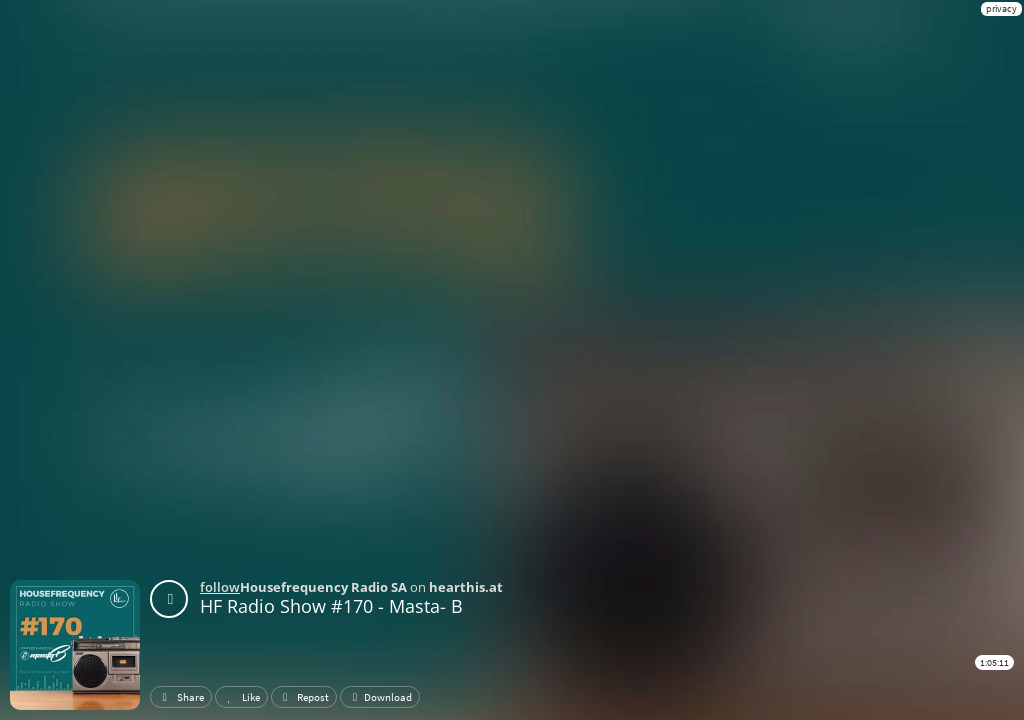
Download (380, 697)
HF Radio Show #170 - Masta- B (331, 606)
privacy (1001, 8)
